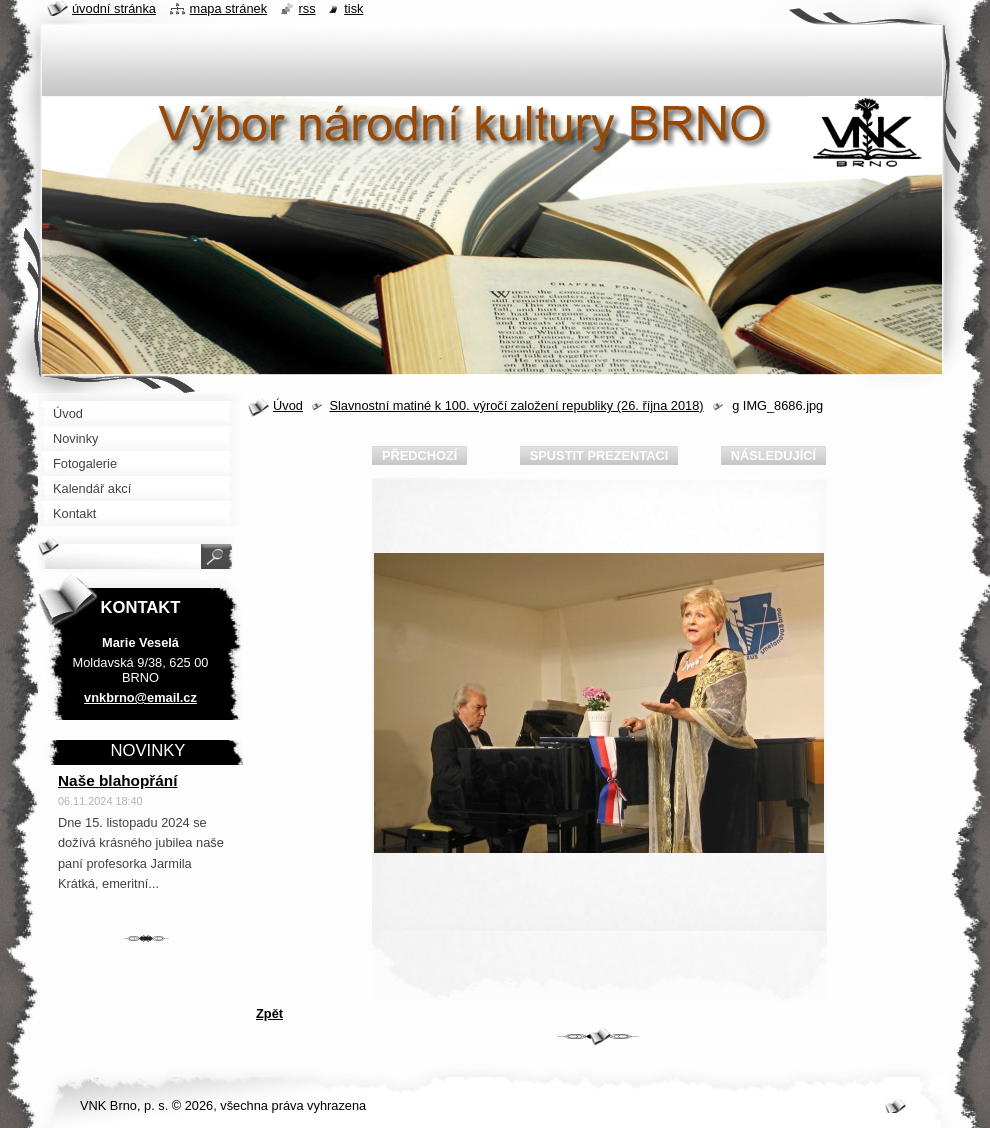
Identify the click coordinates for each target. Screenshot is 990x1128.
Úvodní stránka (114, 8)
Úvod (288, 405)
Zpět (269, 1013)
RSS (307, 8)
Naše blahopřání (118, 780)
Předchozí (419, 455)
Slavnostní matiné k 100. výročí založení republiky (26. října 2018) (516, 405)
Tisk (353, 8)
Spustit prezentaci (599, 455)
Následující (773, 455)
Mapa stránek (229, 8)
